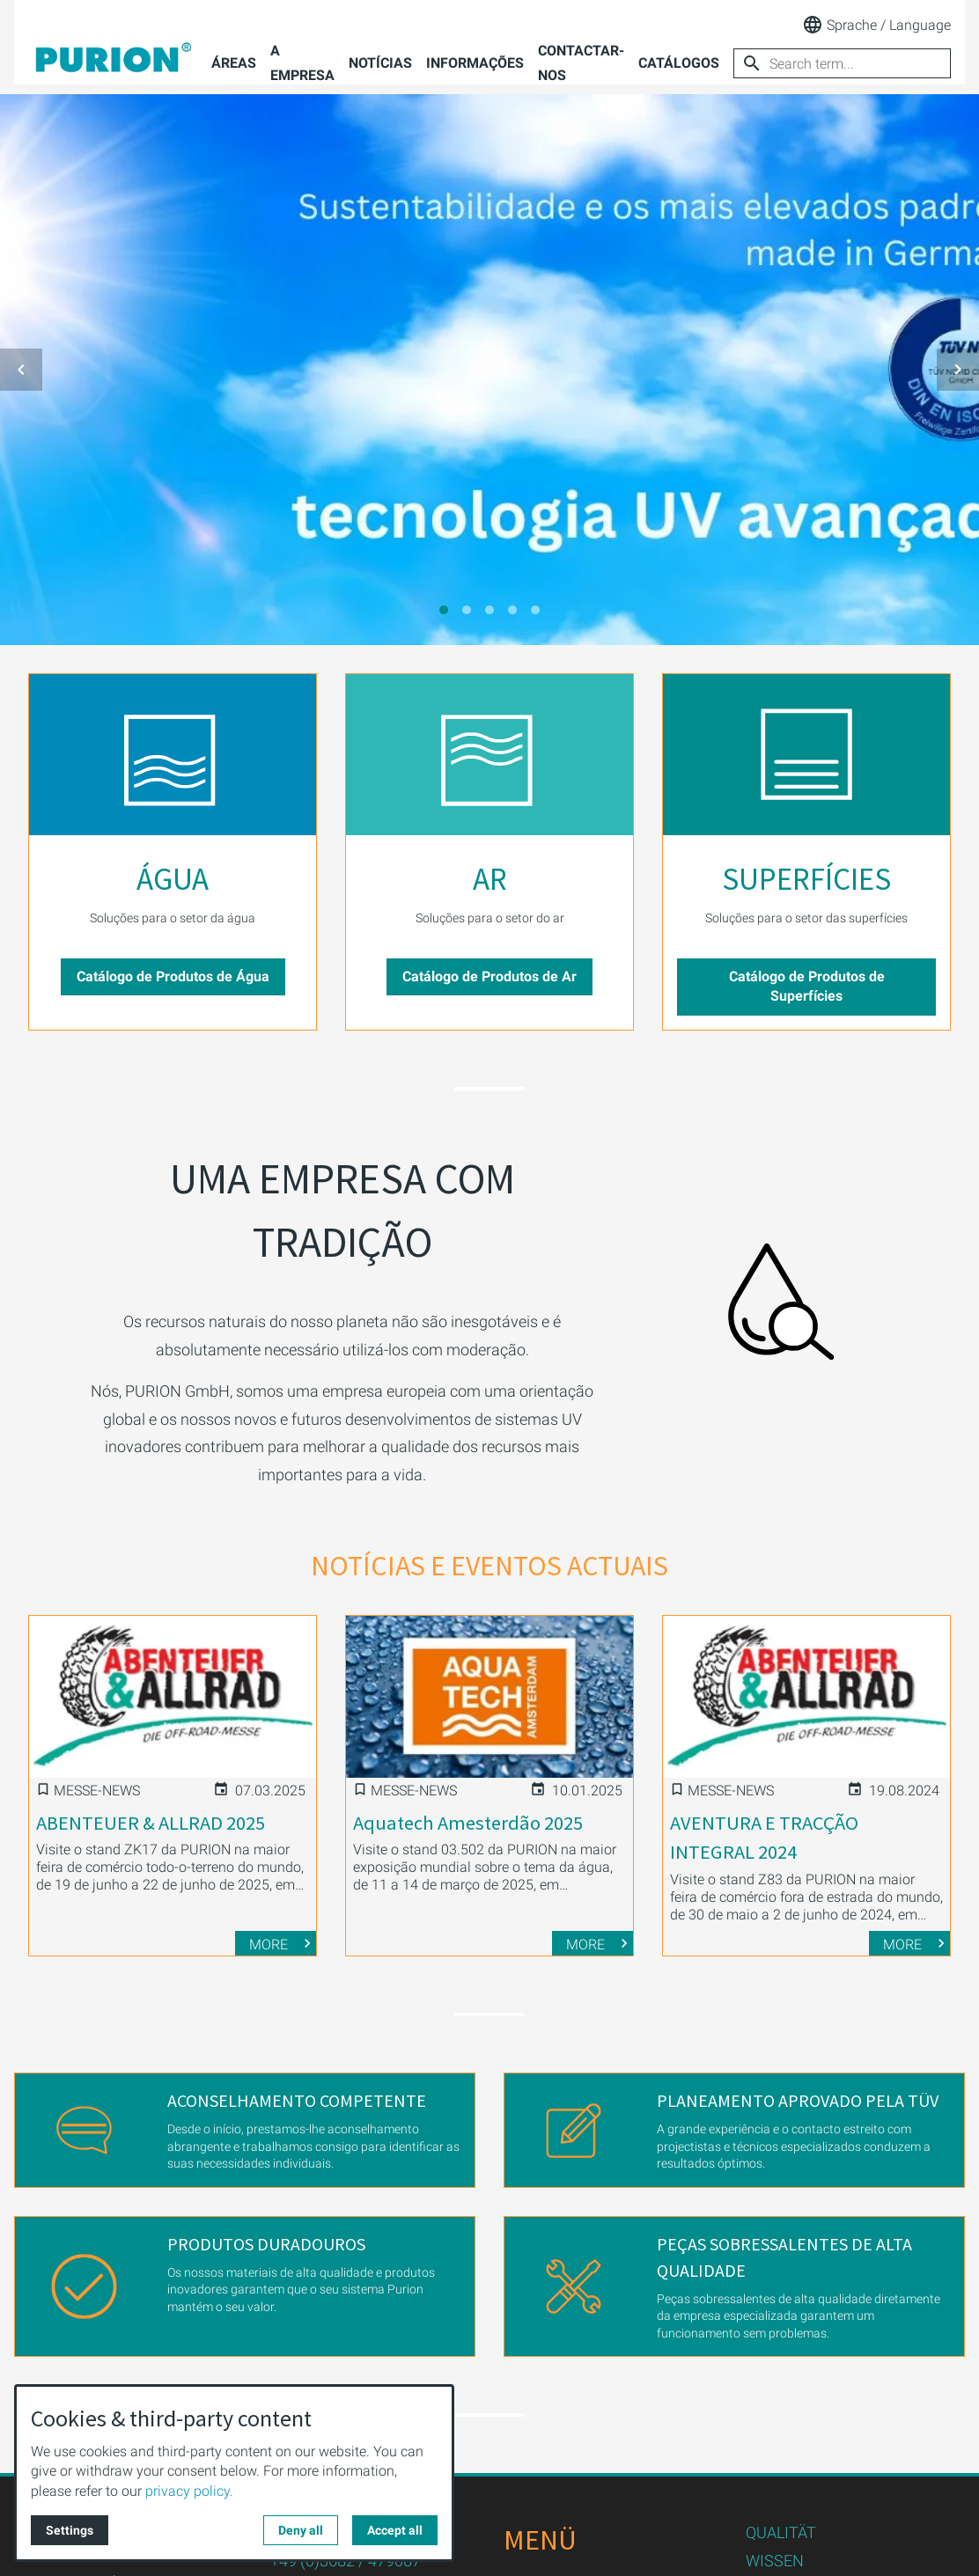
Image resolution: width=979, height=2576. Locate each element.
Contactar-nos (581, 63)
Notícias (380, 63)
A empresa (302, 63)
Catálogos (678, 63)
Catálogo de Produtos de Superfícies (807, 986)
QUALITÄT (781, 2532)
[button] (21, 370)
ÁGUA (172, 879)
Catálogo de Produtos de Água (173, 976)
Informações (475, 63)
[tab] (443, 609)
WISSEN (775, 2560)
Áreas (233, 63)
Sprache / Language (876, 24)
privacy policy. (189, 2491)
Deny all (300, 2530)
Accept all (395, 2530)
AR (490, 879)
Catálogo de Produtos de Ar (489, 976)
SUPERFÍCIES (806, 879)
